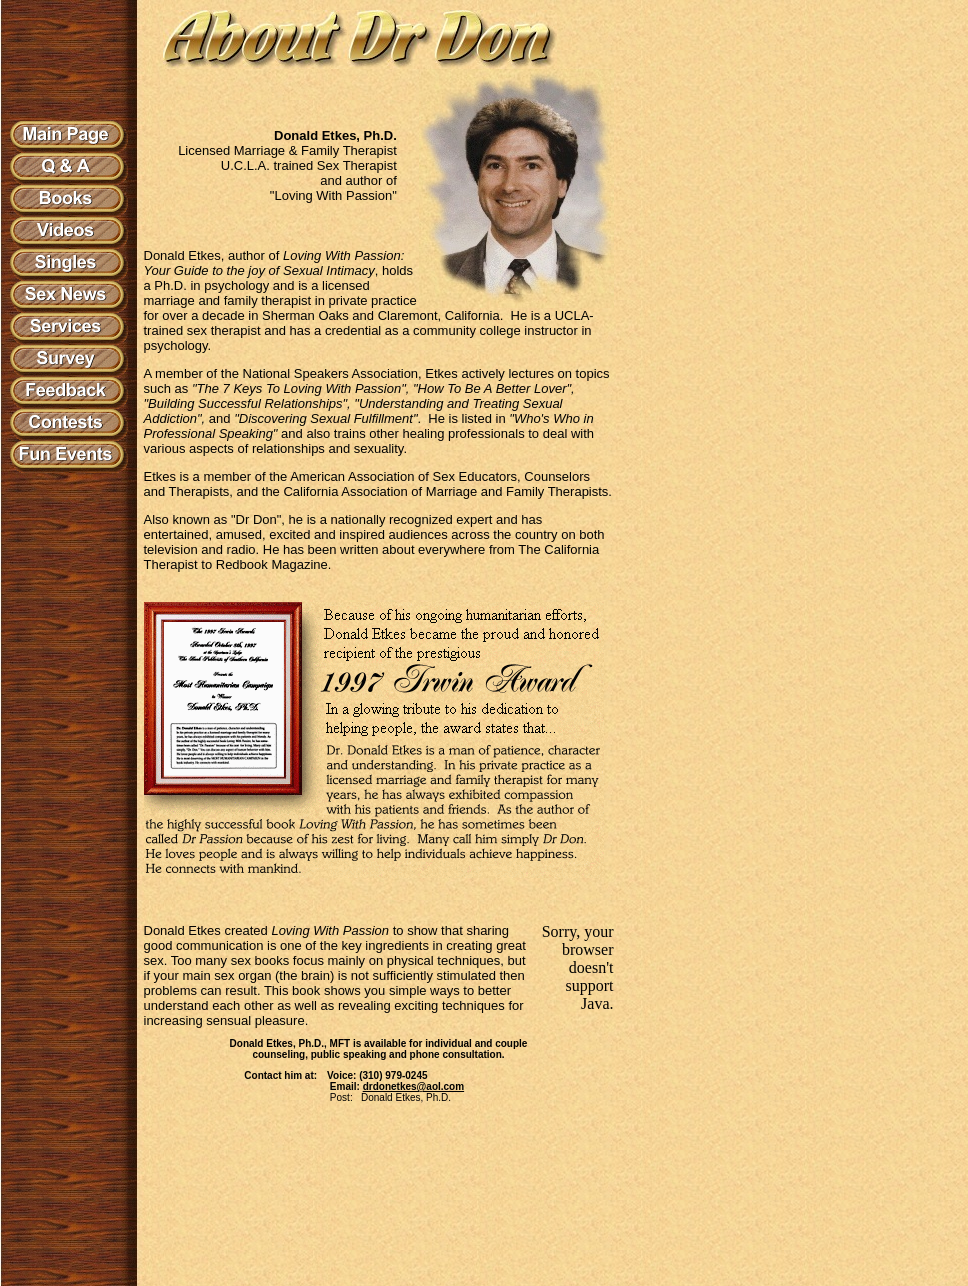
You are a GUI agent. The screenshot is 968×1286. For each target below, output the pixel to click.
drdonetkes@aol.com (413, 1086)
